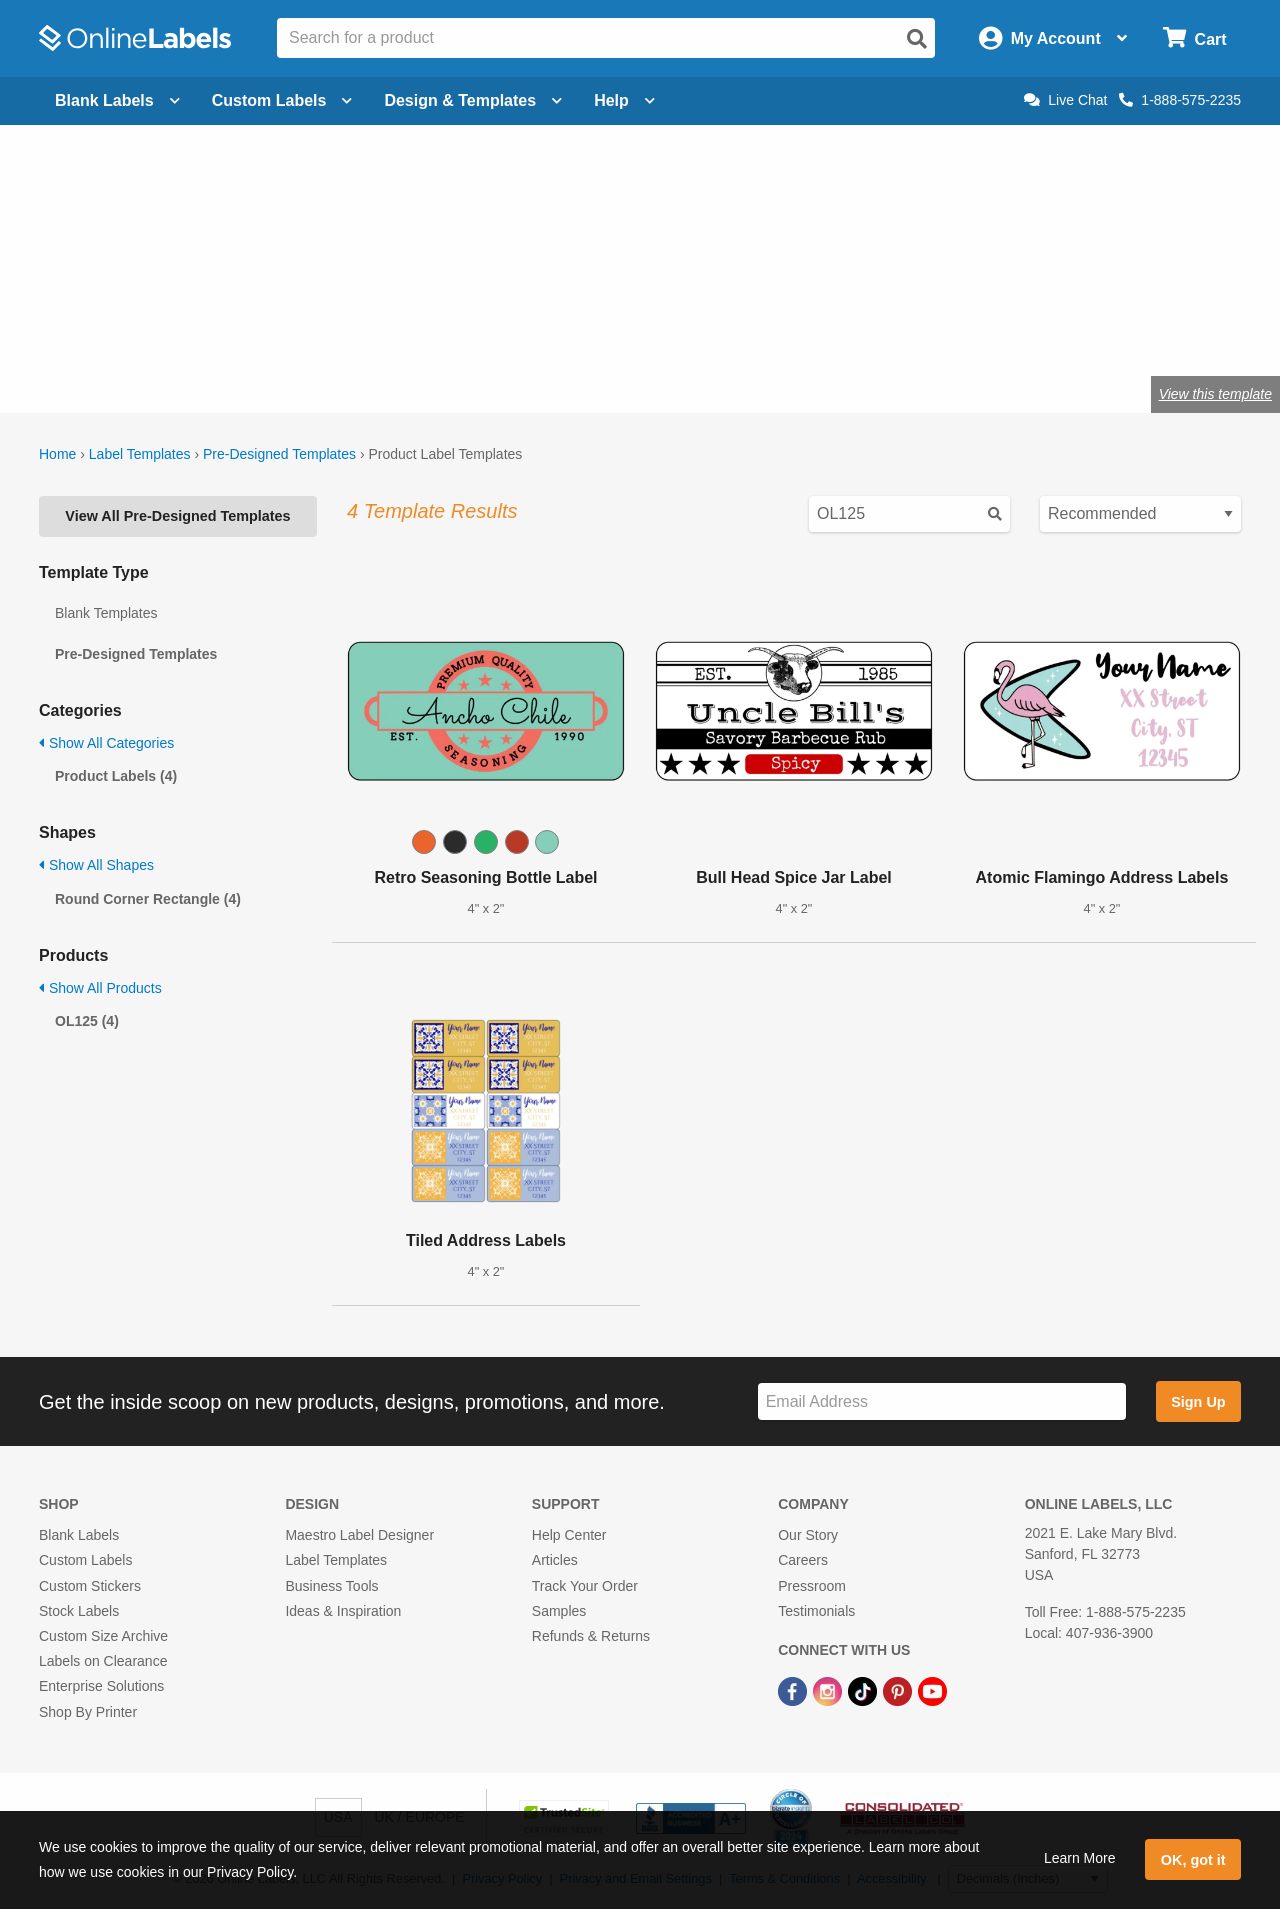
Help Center (569, 1535)
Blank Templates (106, 613)
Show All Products (100, 988)
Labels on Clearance (103, 1661)
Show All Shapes (96, 865)
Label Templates (140, 454)
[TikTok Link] (864, 1690)
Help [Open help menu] (624, 100)
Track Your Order (585, 1586)
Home (57, 454)
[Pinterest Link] (899, 1690)
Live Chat (1065, 100)
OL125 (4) (87, 1021)
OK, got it (1193, 1860)
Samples (559, 1611)
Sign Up (1198, 1402)
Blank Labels (79, 1535)
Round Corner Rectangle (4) (148, 899)
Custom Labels (85, 1560)
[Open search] (917, 39)
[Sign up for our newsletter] (942, 1401)
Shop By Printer (88, 1712)
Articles (555, 1560)
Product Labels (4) (116, 776)
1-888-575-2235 (1180, 100)
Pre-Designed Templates (279, 454)
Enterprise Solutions (101, 1686)
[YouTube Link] (932, 1690)
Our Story (808, 1535)
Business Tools (331, 1586)
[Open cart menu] (1194, 38)
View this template (1215, 394)
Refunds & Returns (591, 1636)
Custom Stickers (90, 1586)
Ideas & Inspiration (343, 1611)
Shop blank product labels (198, 328)
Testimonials (816, 1611)
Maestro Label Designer (359, 1535)
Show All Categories (106, 743)
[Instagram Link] (829, 1690)
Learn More (1080, 1858)
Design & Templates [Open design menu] (473, 100)
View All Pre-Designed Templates (177, 516)
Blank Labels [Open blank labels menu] (117, 100)
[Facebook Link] (794, 1690)
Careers (803, 1560)
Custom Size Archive (103, 1636)
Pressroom (812, 1586)
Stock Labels (79, 1611)
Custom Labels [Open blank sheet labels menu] (282, 100)
